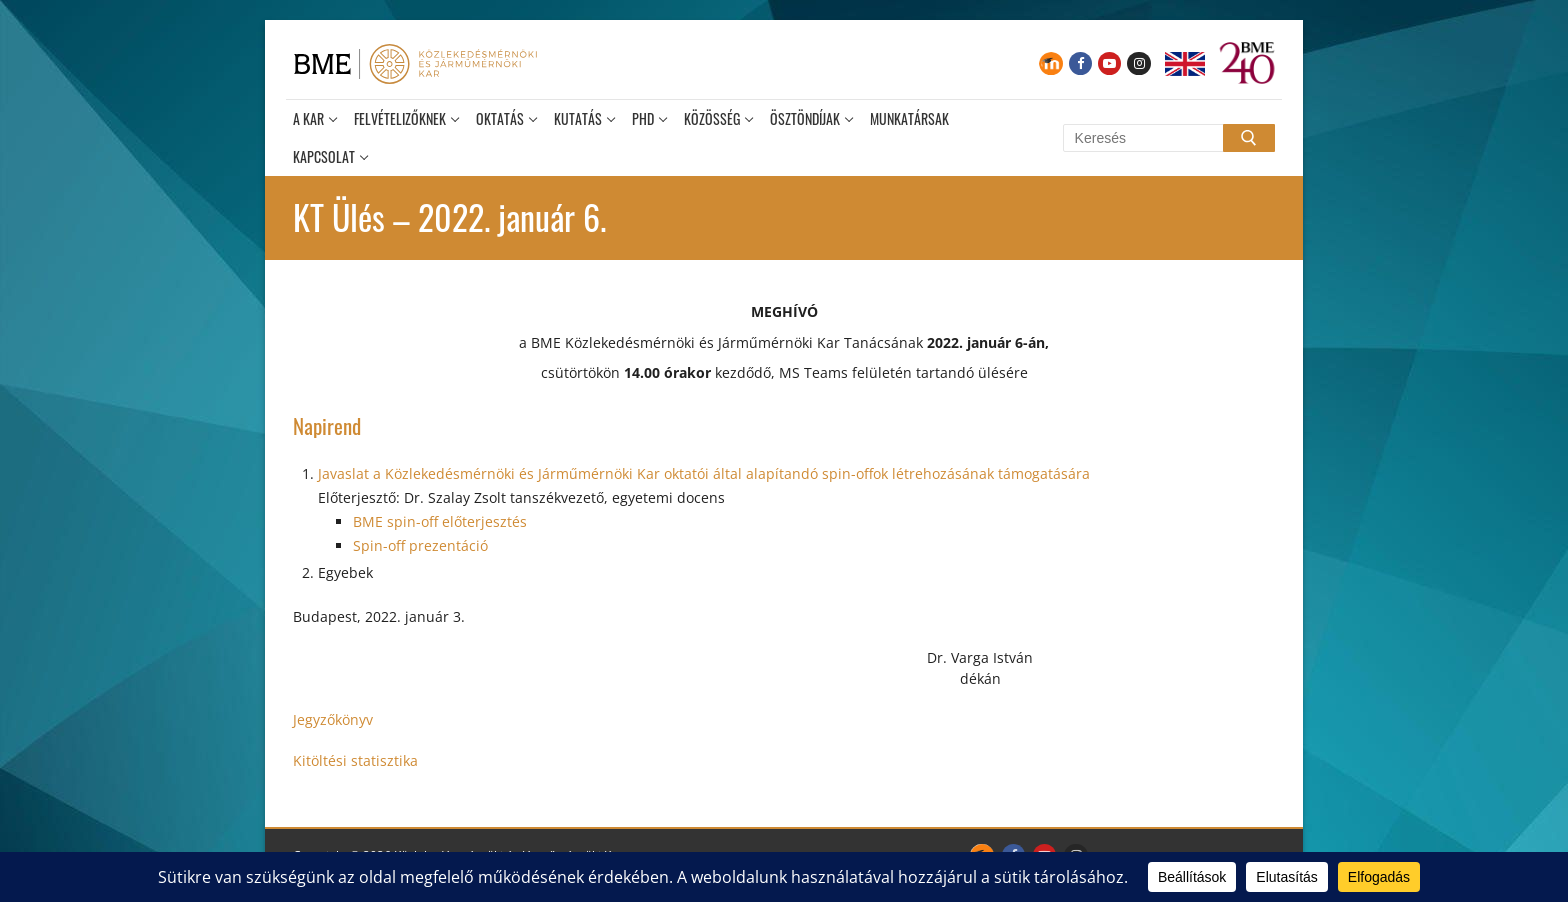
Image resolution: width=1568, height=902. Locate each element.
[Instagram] (1138, 63)
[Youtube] (1109, 63)
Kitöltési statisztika (355, 760)
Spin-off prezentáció (420, 545)
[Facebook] (1080, 63)
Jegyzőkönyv (333, 719)
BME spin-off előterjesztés (440, 521)
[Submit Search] (1249, 138)
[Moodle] (1050, 63)
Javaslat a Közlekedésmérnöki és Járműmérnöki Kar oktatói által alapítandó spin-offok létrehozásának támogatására (704, 473)
